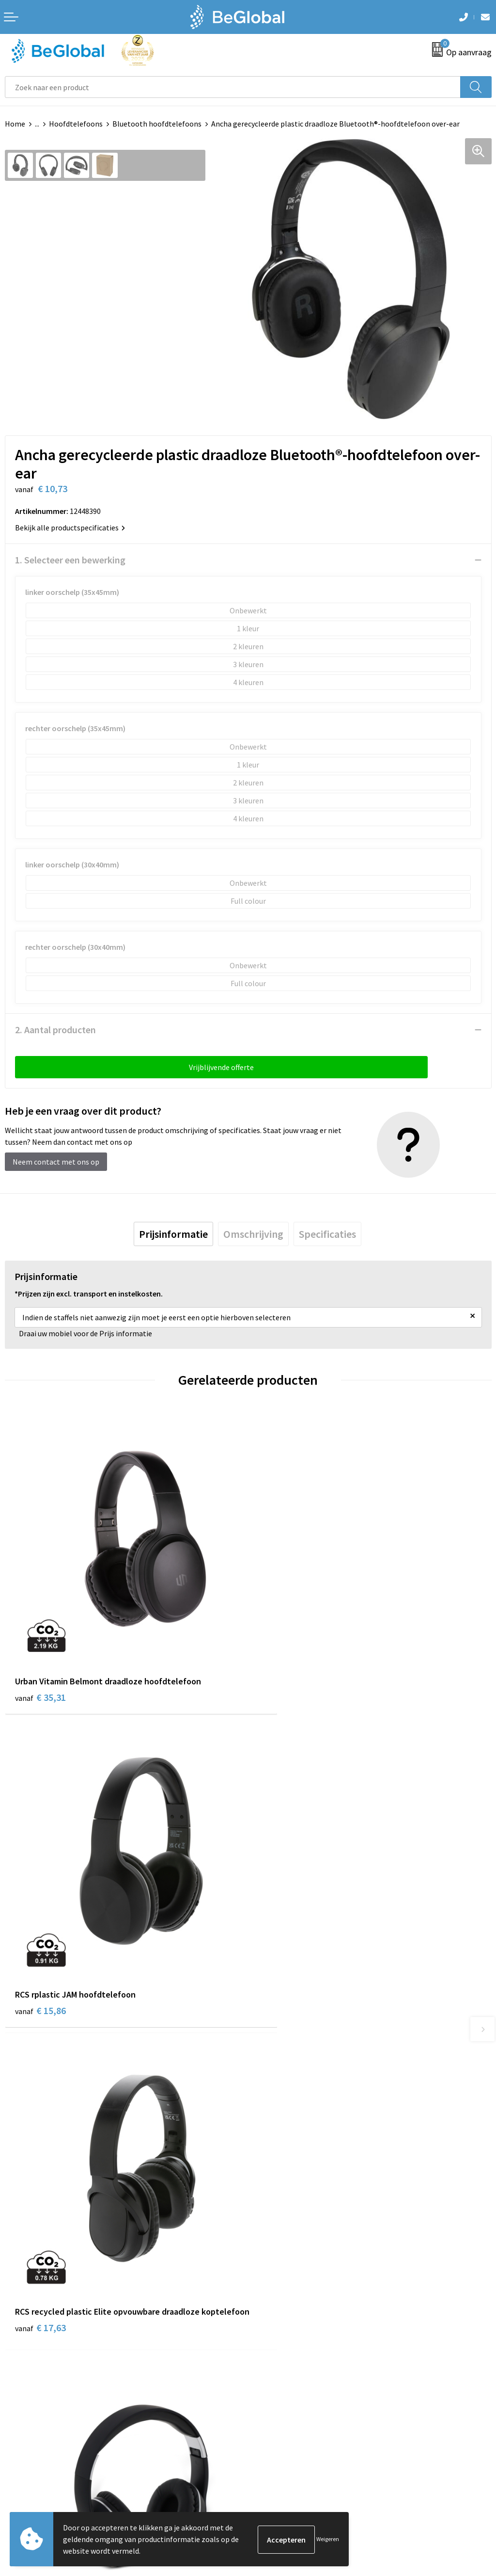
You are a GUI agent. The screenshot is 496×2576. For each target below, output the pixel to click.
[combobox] (233, 87)
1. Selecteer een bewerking (70, 560)
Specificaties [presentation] (327, 1234)
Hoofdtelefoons (76, 123)
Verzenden (467, 2465)
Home (15, 123)
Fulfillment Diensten (288, 2170)
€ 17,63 (40, 1969)
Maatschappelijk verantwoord (302, 2155)
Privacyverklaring (33, 2364)
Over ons (267, 2140)
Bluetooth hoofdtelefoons (157, 123)
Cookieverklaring (33, 2349)
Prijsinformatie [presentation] (173, 1234)
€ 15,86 (283, 1668)
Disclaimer (22, 2379)
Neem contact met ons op (56, 1162)
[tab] (173, 1234)
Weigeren (327, 2539)
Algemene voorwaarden (44, 2335)
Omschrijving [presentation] (253, 1234)
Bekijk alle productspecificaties (70, 527)
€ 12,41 (283, 1956)
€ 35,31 (40, 1668)
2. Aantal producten (55, 1030)
